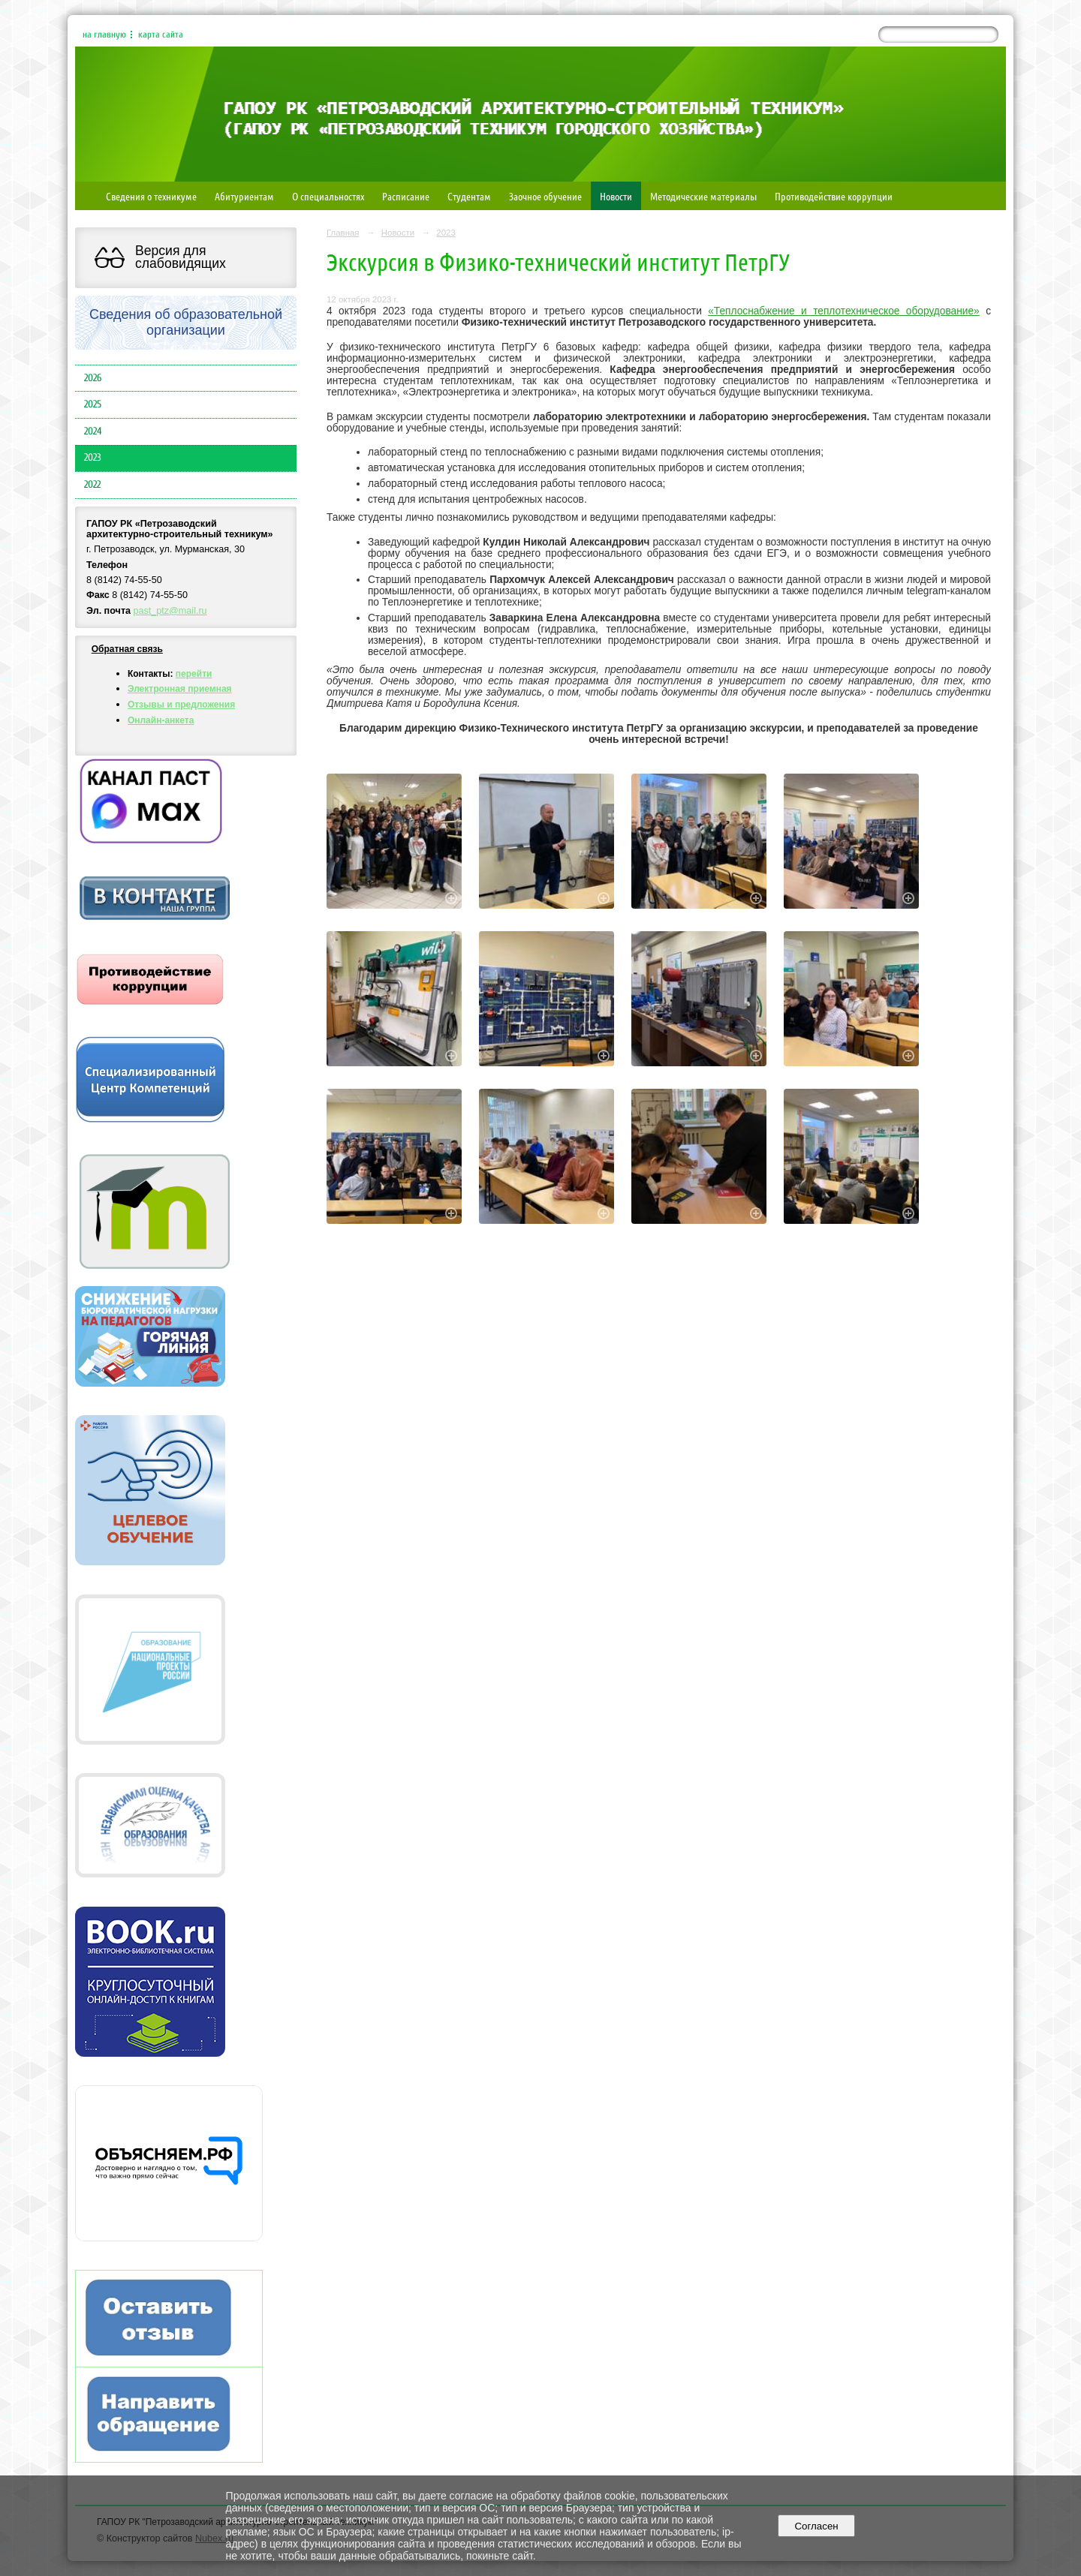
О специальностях (328, 196)
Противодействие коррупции (834, 196)
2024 (92, 431)
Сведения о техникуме (151, 196)
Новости (616, 196)
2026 (92, 378)
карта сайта (160, 34)
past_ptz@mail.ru (170, 611)
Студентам (469, 196)
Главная (343, 232)
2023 (92, 458)
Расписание (405, 196)
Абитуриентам (244, 196)
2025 (92, 404)
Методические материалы (703, 196)
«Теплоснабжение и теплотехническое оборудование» (844, 311)
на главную (104, 34)
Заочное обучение (545, 196)
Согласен (816, 2526)
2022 (92, 485)
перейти (194, 674)
